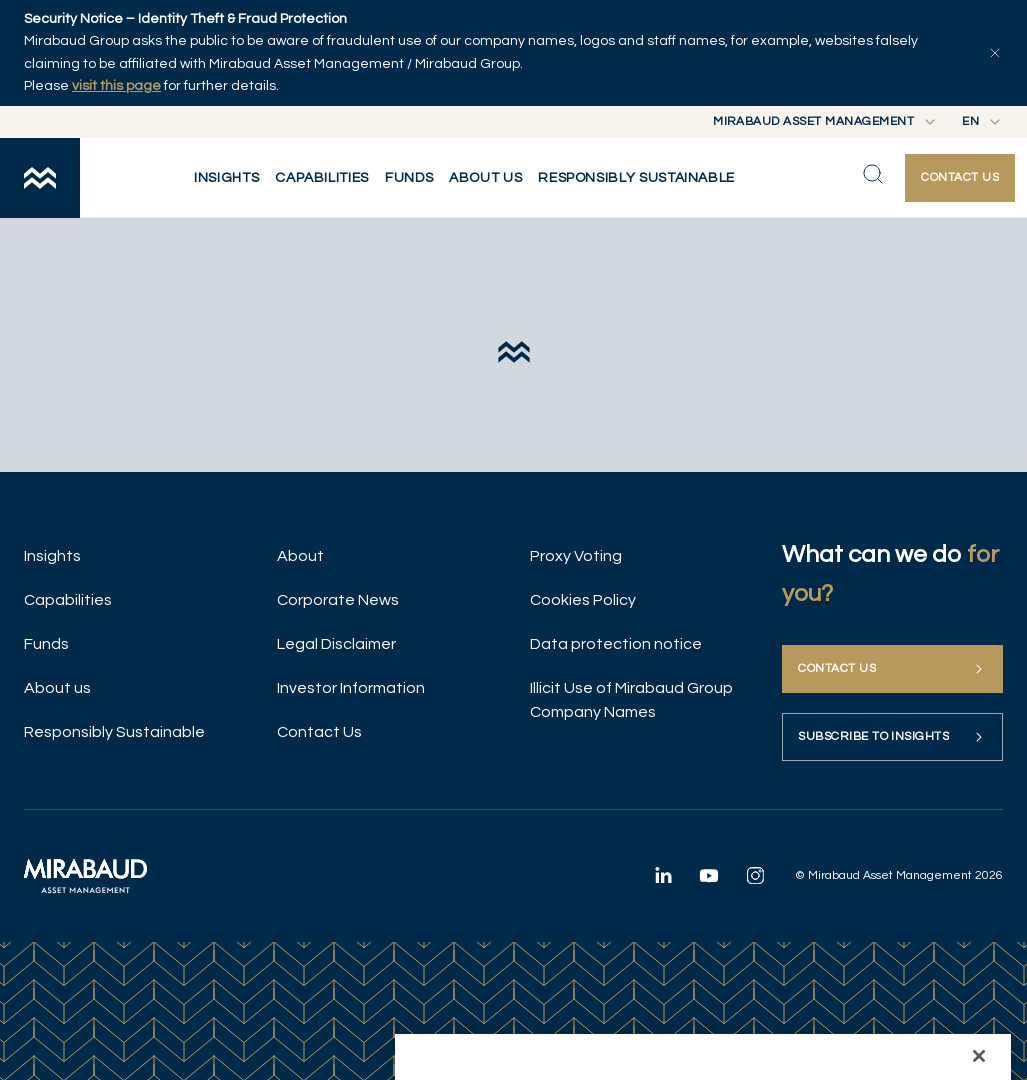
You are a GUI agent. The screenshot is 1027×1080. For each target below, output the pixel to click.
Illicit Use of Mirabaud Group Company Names (631, 700)
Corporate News (338, 600)
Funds (46, 644)
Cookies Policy (583, 600)
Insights (52, 556)
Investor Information (351, 688)
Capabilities (68, 600)
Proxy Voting (576, 556)
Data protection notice (616, 644)
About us (57, 688)
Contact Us (319, 732)
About (300, 556)
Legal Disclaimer (336, 644)
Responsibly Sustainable (114, 732)
